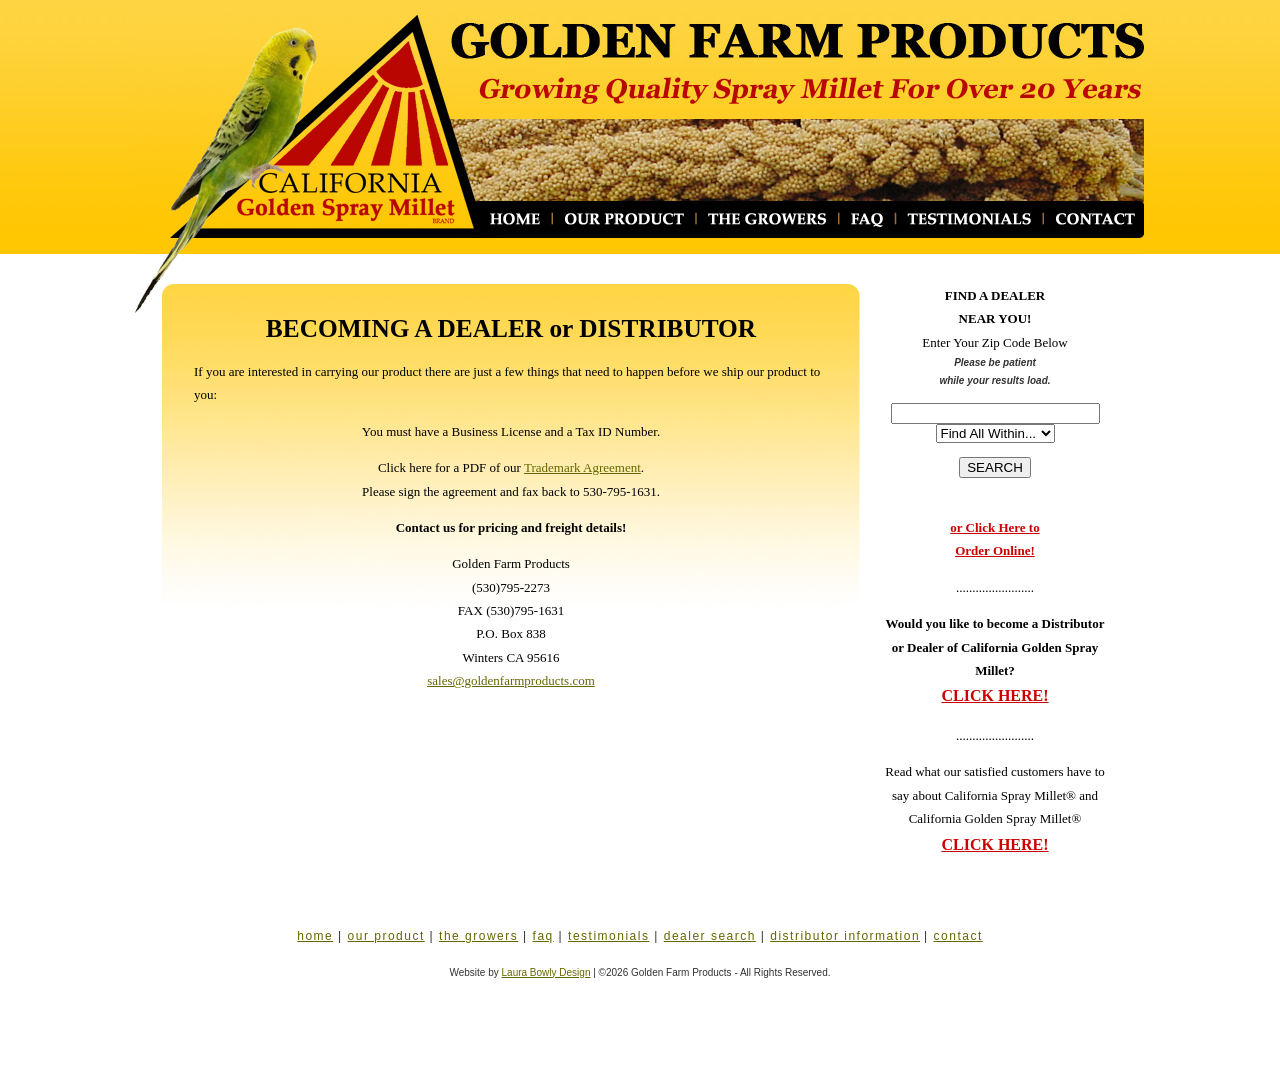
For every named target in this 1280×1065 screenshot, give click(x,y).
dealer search (710, 936)
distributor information (845, 936)
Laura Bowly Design (546, 972)
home (315, 936)
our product (386, 936)
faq (543, 936)
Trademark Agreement (582, 467)
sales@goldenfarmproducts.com (511, 680)
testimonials (608, 936)
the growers (478, 936)
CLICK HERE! (994, 695)
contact (958, 936)
